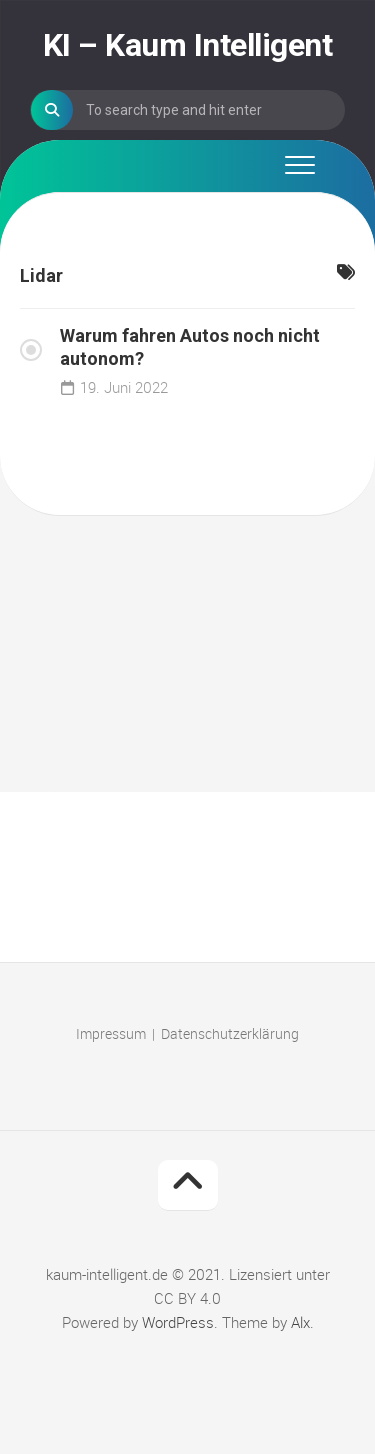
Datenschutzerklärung (230, 1033)
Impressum (111, 1033)
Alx (300, 1322)
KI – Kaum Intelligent (188, 45)
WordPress (178, 1322)
